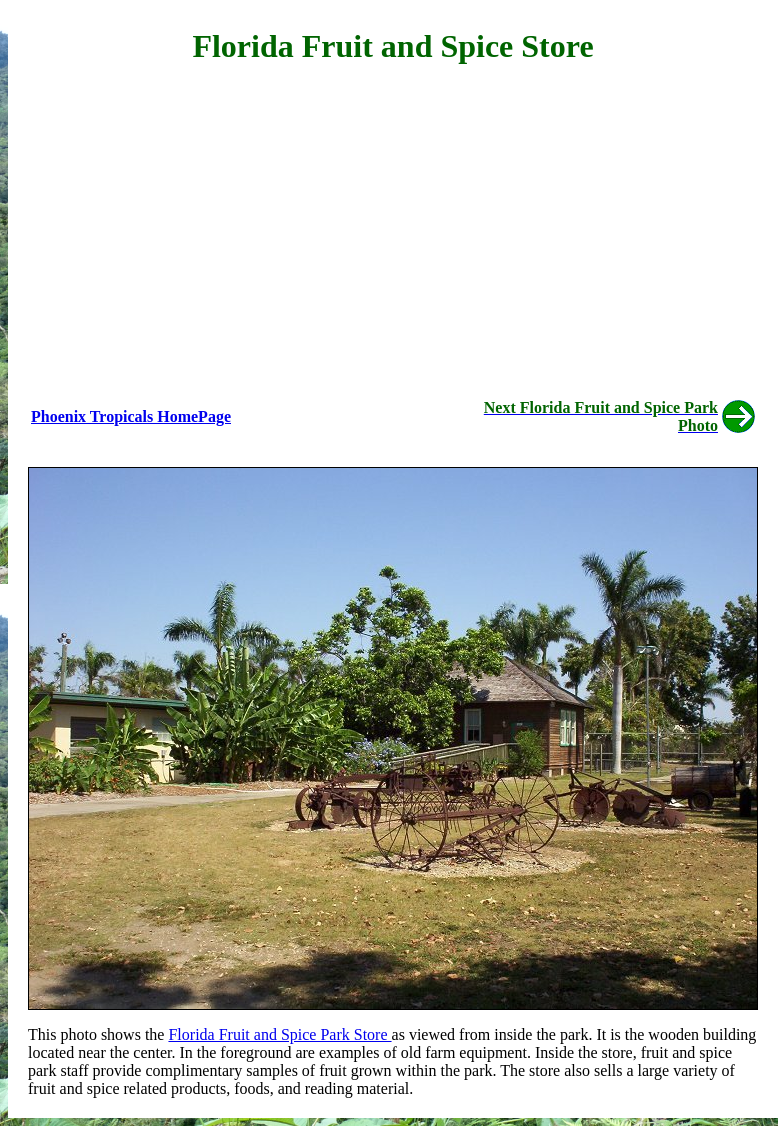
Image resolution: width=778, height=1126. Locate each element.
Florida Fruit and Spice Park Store (279, 1034)
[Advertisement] (393, 226)
